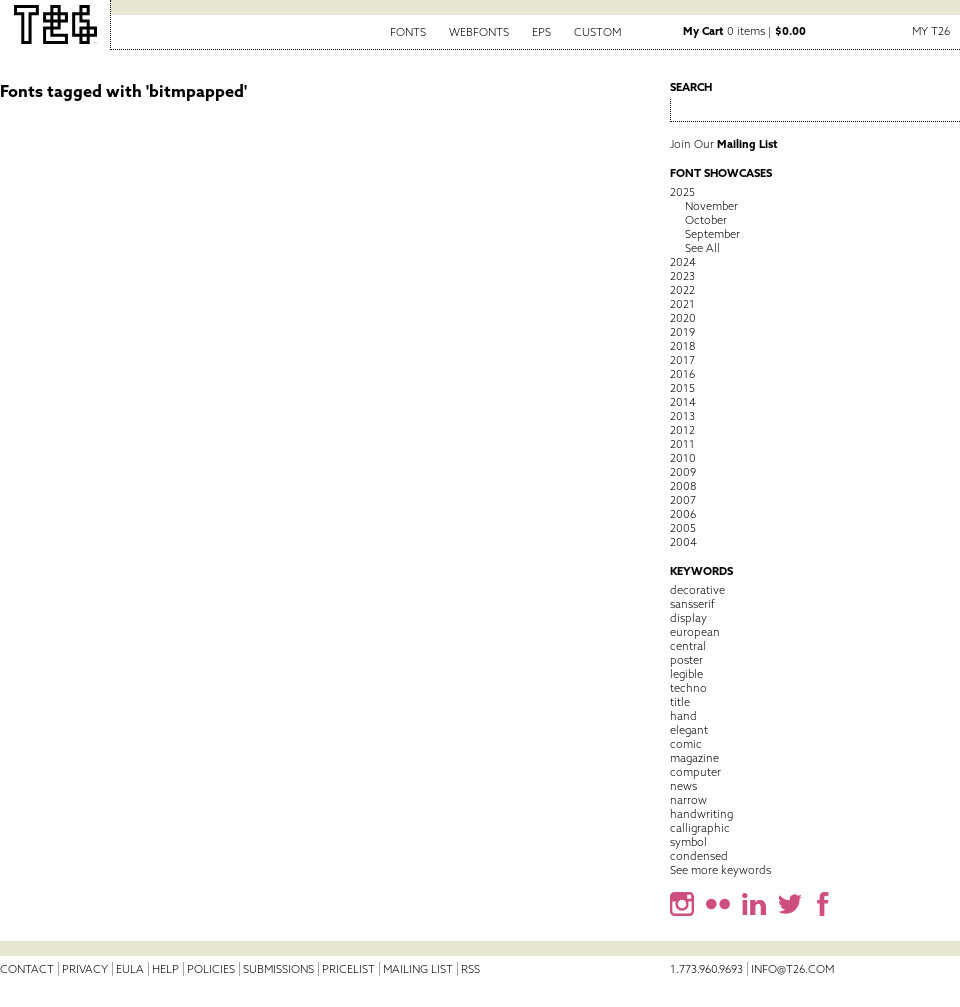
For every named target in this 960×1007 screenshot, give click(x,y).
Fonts (408, 32)
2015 (682, 388)
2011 (682, 444)
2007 (683, 500)
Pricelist (348, 969)
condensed (699, 856)
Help (165, 969)
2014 (683, 402)
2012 (682, 430)
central (688, 646)
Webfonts (479, 32)
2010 (683, 458)
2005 (683, 528)
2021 (682, 304)
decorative (697, 590)
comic (686, 744)
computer (695, 772)
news (683, 786)
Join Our (724, 144)
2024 (683, 262)
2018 (682, 346)
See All (702, 248)
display (688, 618)
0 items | (744, 31)
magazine (694, 758)
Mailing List (418, 969)
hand (683, 716)
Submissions (278, 969)
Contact (27, 969)
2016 (682, 374)
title (680, 702)
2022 (682, 290)
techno (688, 688)
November (711, 206)
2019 (682, 332)
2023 (682, 276)
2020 (683, 318)
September (712, 234)
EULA (130, 969)
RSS (470, 969)
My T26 (931, 31)
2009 (683, 472)
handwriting (701, 814)
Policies (211, 969)
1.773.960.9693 (706, 969)
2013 (682, 416)
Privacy (85, 969)
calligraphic (700, 828)
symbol (688, 842)
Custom (597, 32)
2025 (682, 192)
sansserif (692, 604)
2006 (683, 514)
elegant (689, 730)
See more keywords (720, 870)
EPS (541, 32)
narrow (688, 800)
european (695, 632)
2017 (682, 360)
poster (686, 660)
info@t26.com (792, 969)
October (706, 220)
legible (686, 674)
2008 (683, 486)
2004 (683, 542)
